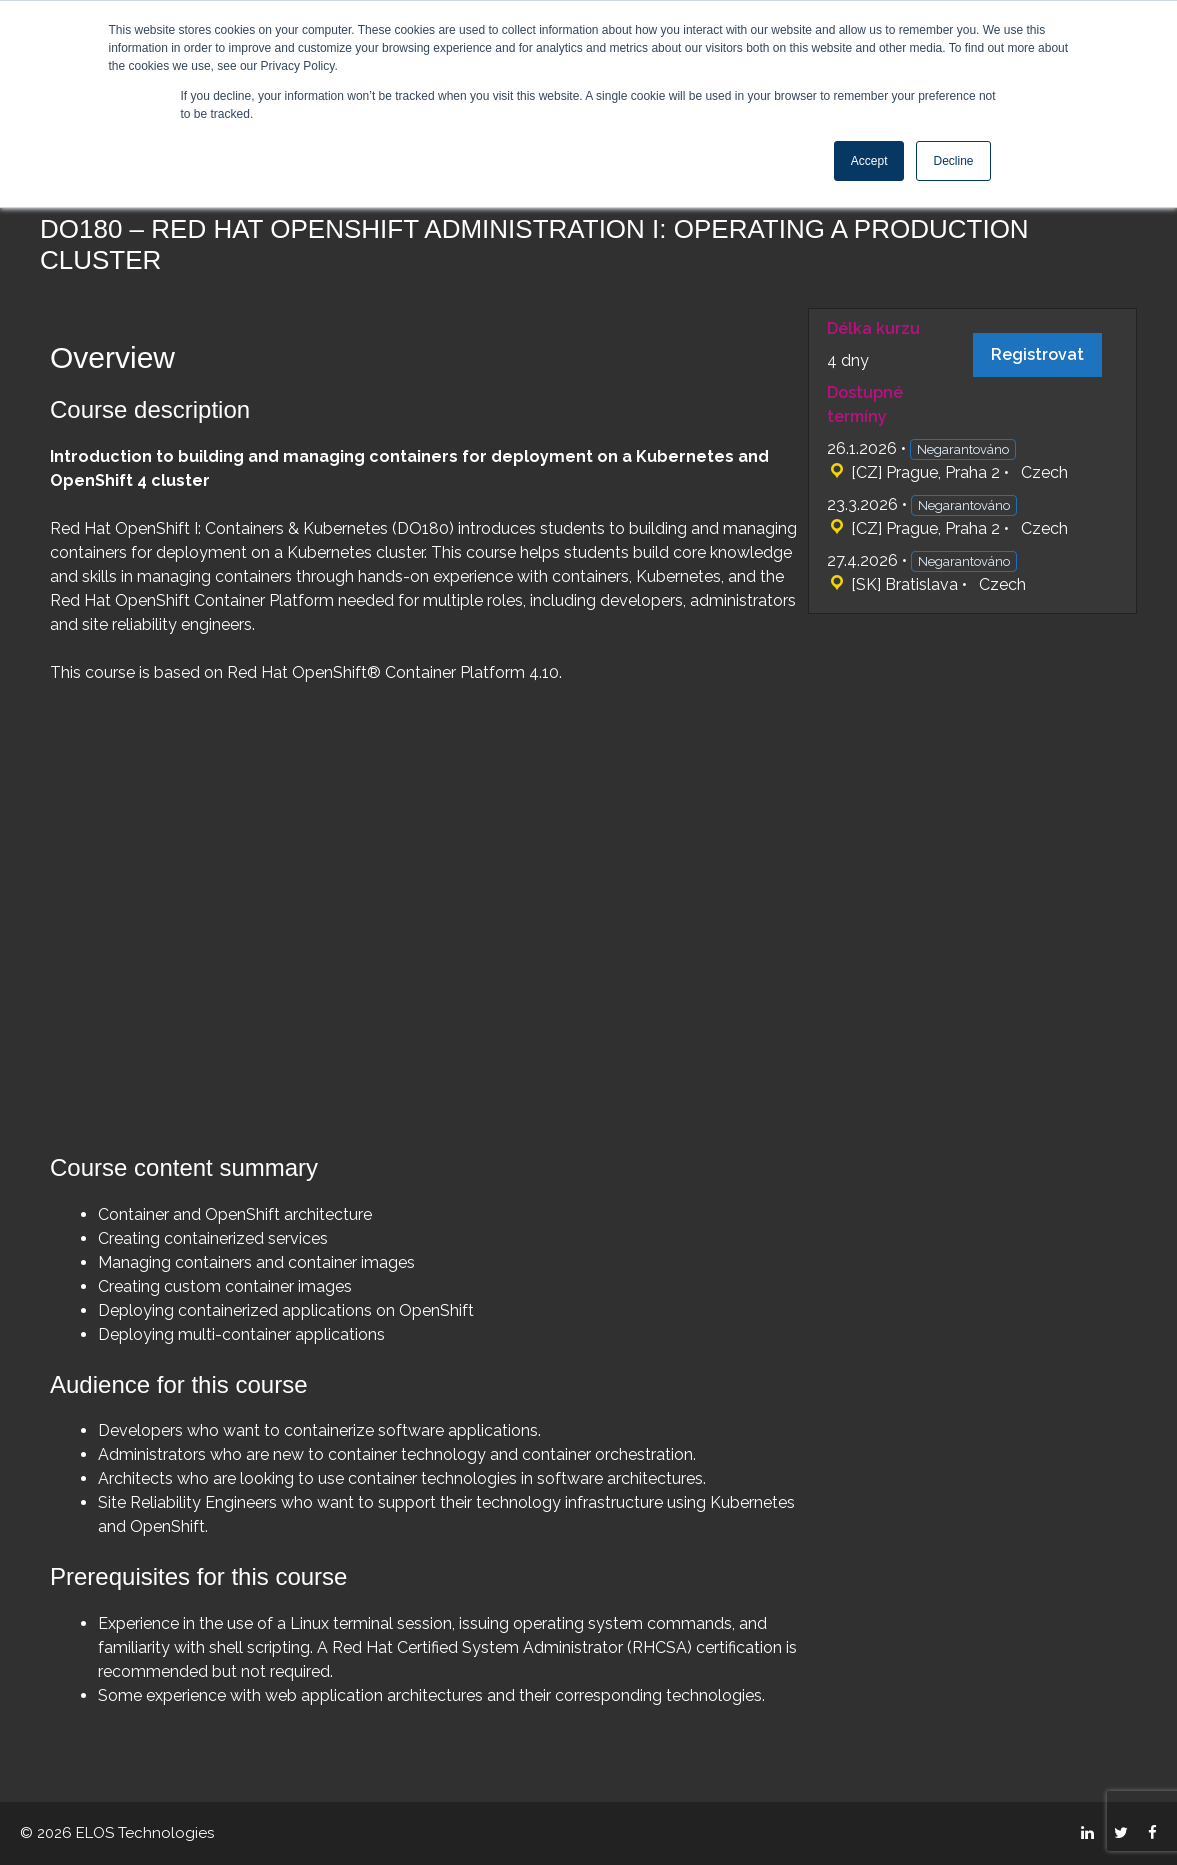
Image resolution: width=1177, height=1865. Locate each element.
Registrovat (1037, 354)
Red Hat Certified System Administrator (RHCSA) (512, 1647)
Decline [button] (953, 161)
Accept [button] (869, 161)
